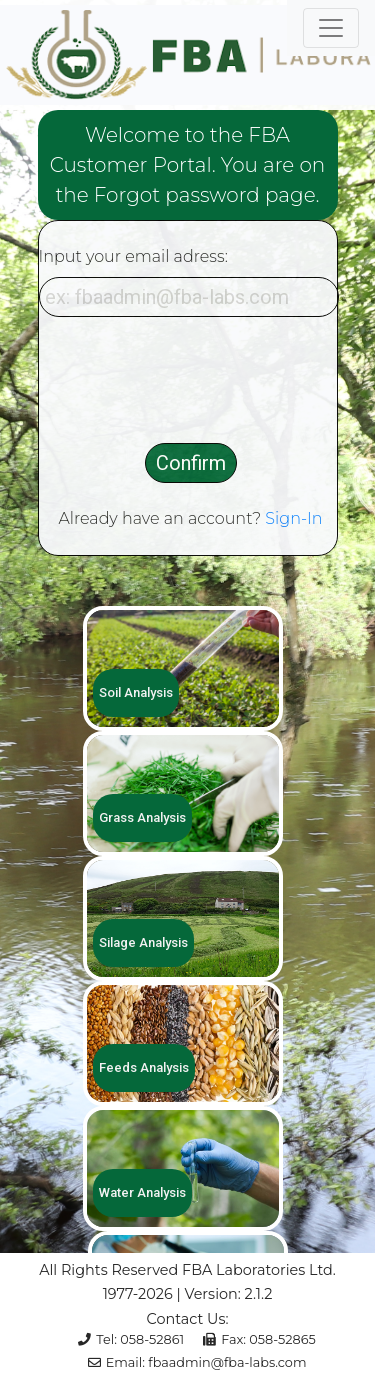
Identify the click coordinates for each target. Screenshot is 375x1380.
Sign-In (293, 518)
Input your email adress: (133, 256)
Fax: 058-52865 (259, 1339)
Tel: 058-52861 (131, 1339)
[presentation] (191, 380)
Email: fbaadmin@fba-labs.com (197, 1362)
